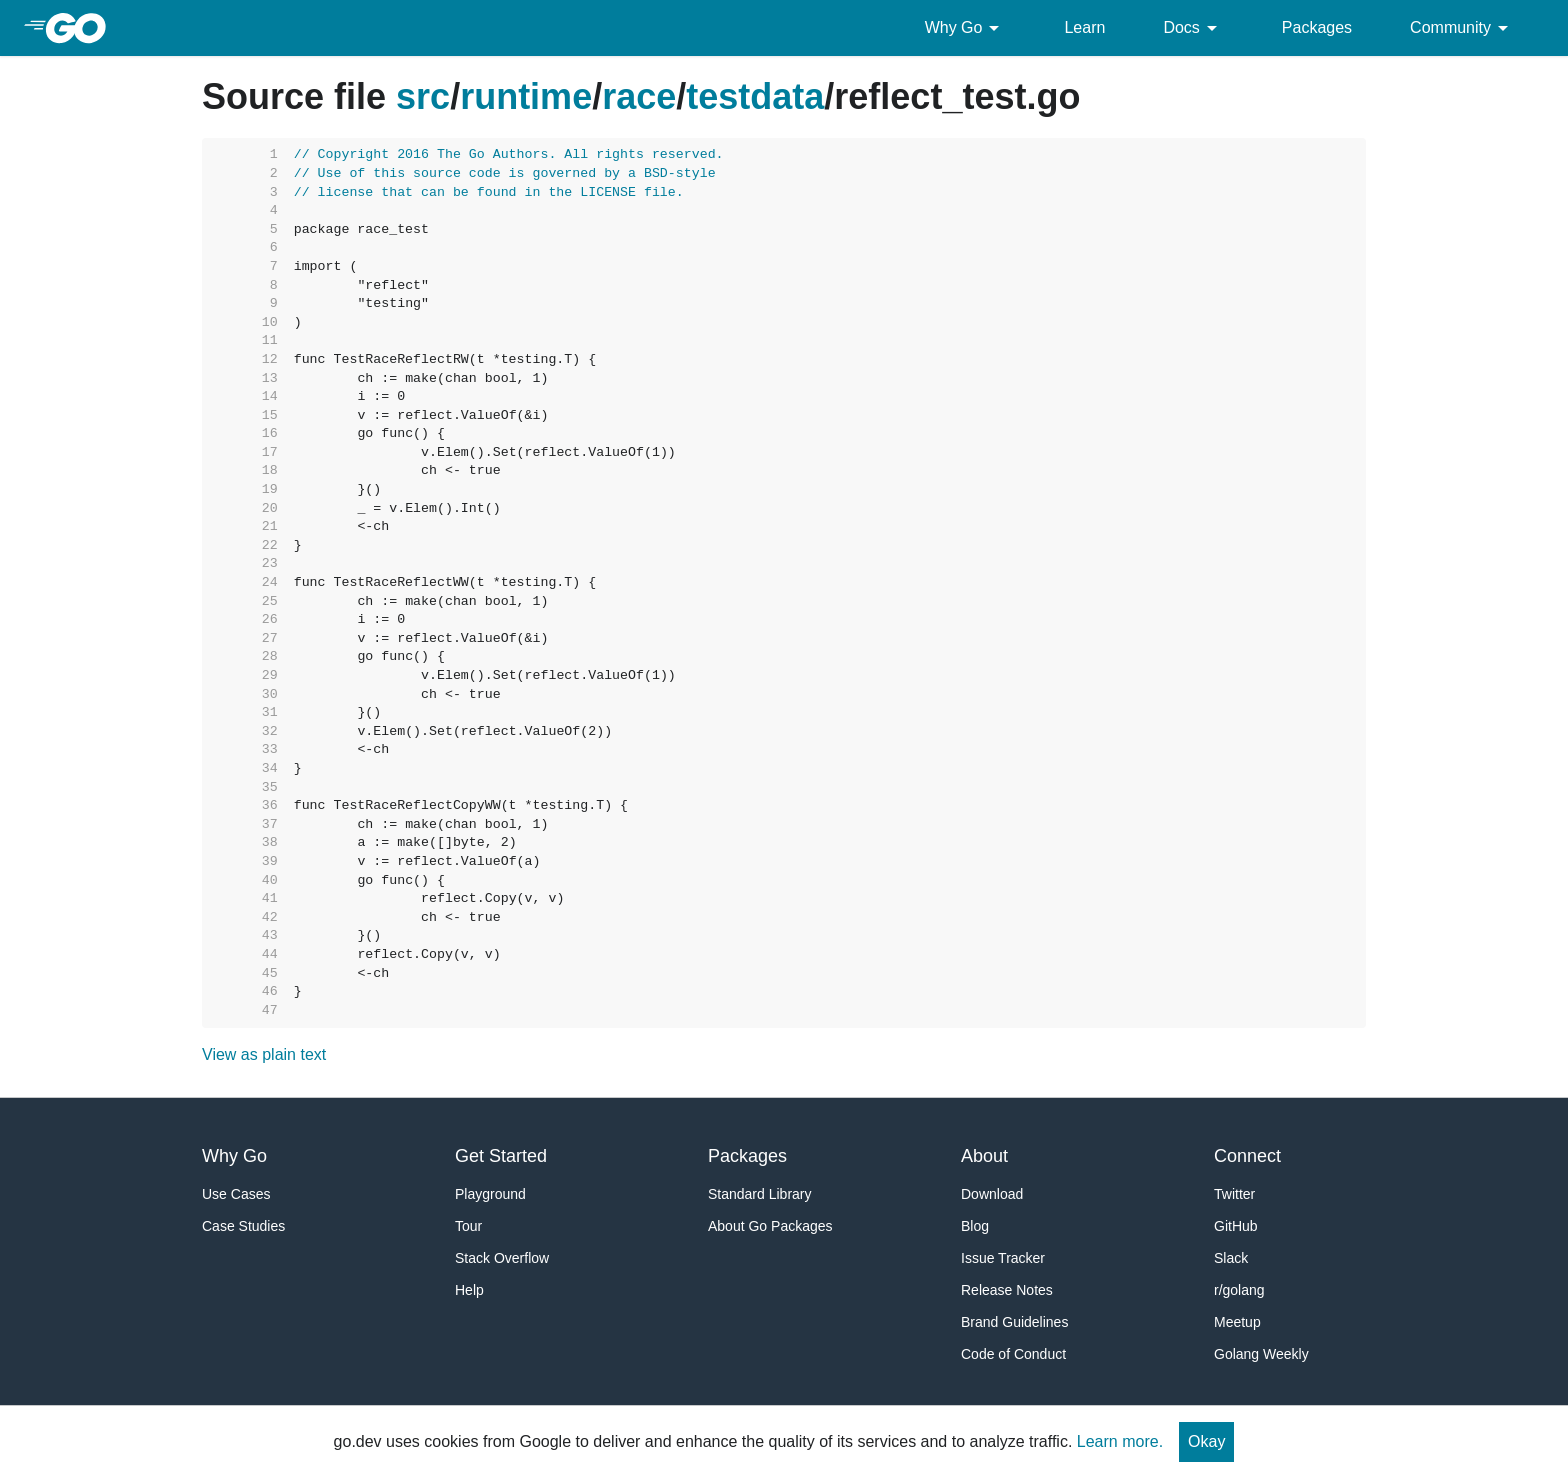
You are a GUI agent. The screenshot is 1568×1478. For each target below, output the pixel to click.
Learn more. (1120, 1441)
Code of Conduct (1013, 1354)
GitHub (1236, 1226)
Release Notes (1007, 1290)
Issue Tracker (1003, 1258)
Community (1462, 28)
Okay (1206, 1441)
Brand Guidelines (1014, 1322)
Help (469, 1290)
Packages (1317, 27)
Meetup (1237, 1322)
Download (992, 1194)
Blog (975, 1226)
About (984, 1156)
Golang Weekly (1261, 1354)
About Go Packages (770, 1226)
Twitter (1234, 1194)
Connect (1247, 1156)
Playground (490, 1194)
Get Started (501, 1156)
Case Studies (243, 1226)
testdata (755, 96)
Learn (1084, 27)
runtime (526, 96)
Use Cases (236, 1194)
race (639, 96)
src (423, 96)
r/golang (1239, 1290)
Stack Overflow (502, 1258)
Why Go (966, 28)
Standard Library (760, 1194)
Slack (1231, 1258)
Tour (468, 1226)
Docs (1193, 28)
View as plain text (264, 1054)
